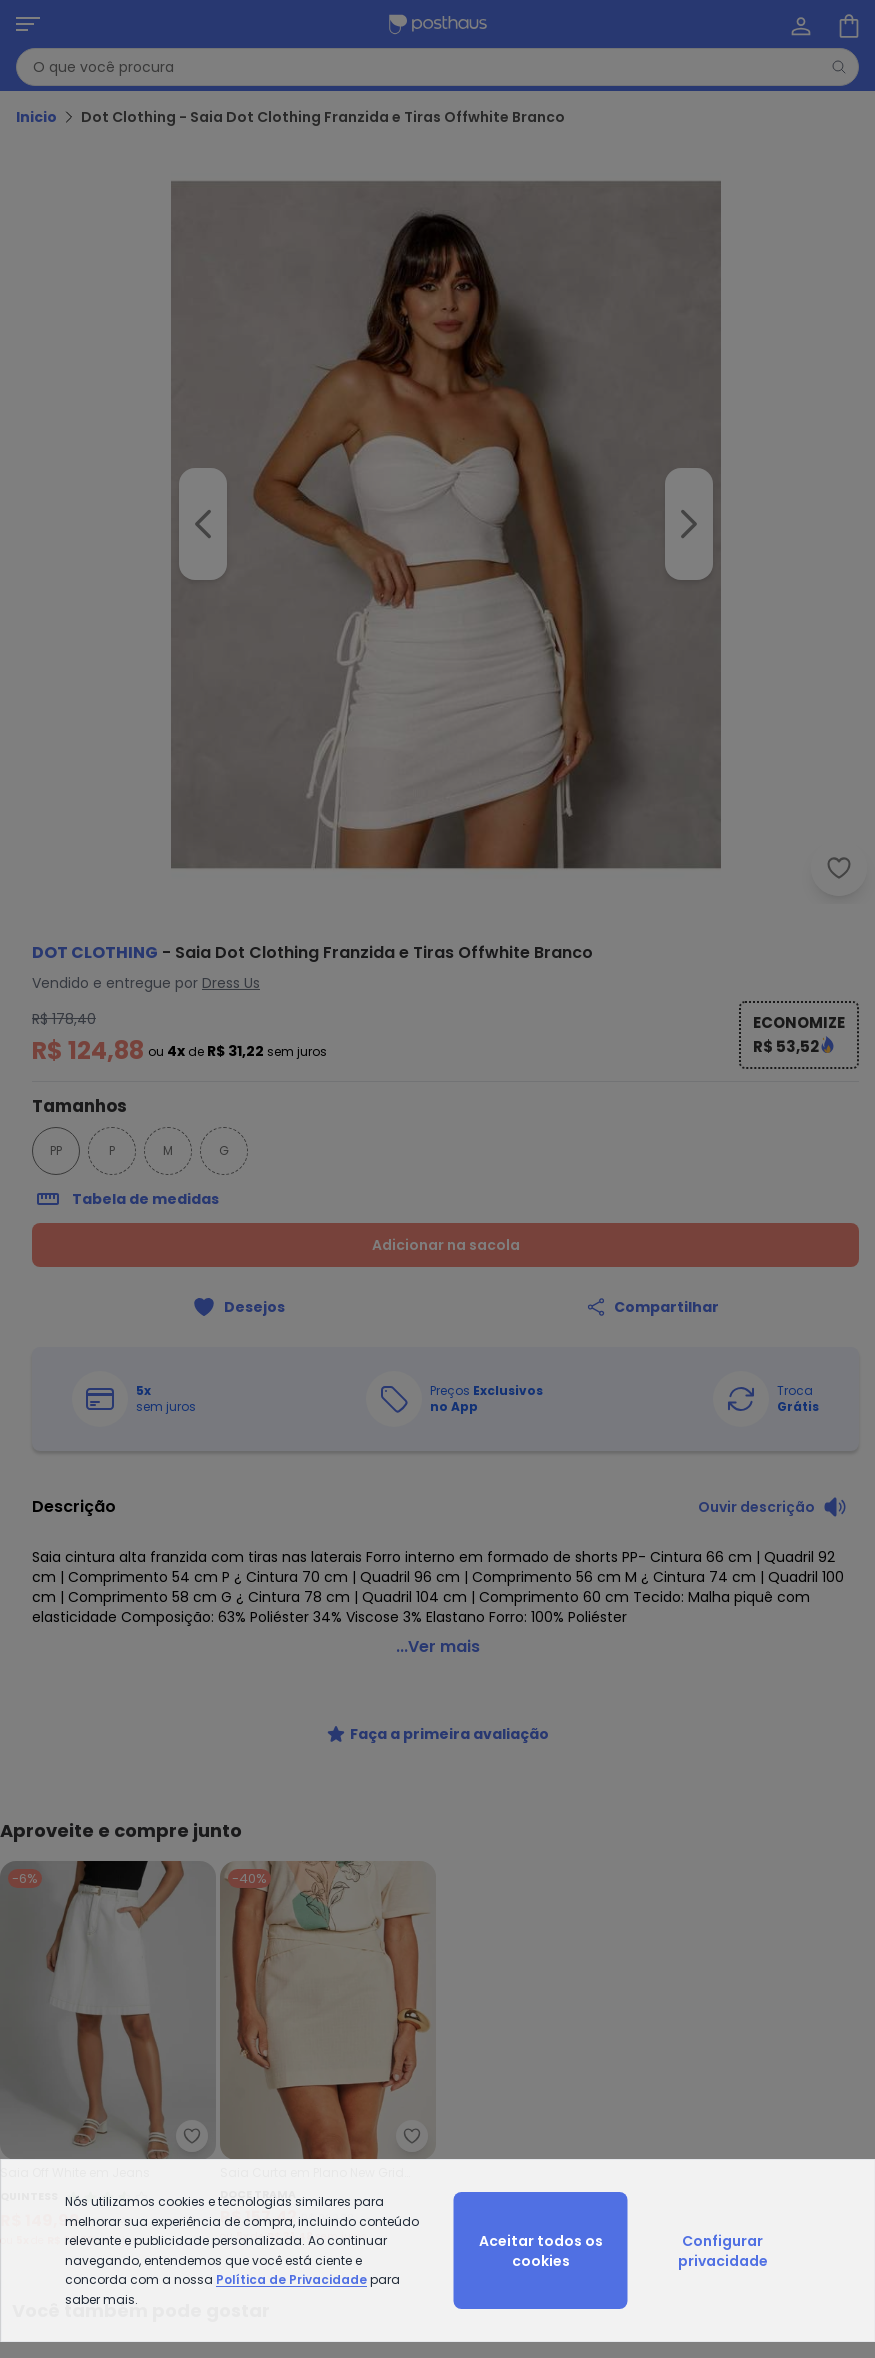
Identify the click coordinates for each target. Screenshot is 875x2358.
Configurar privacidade (723, 2251)
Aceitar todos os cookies (541, 2251)
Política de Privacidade (291, 2279)
